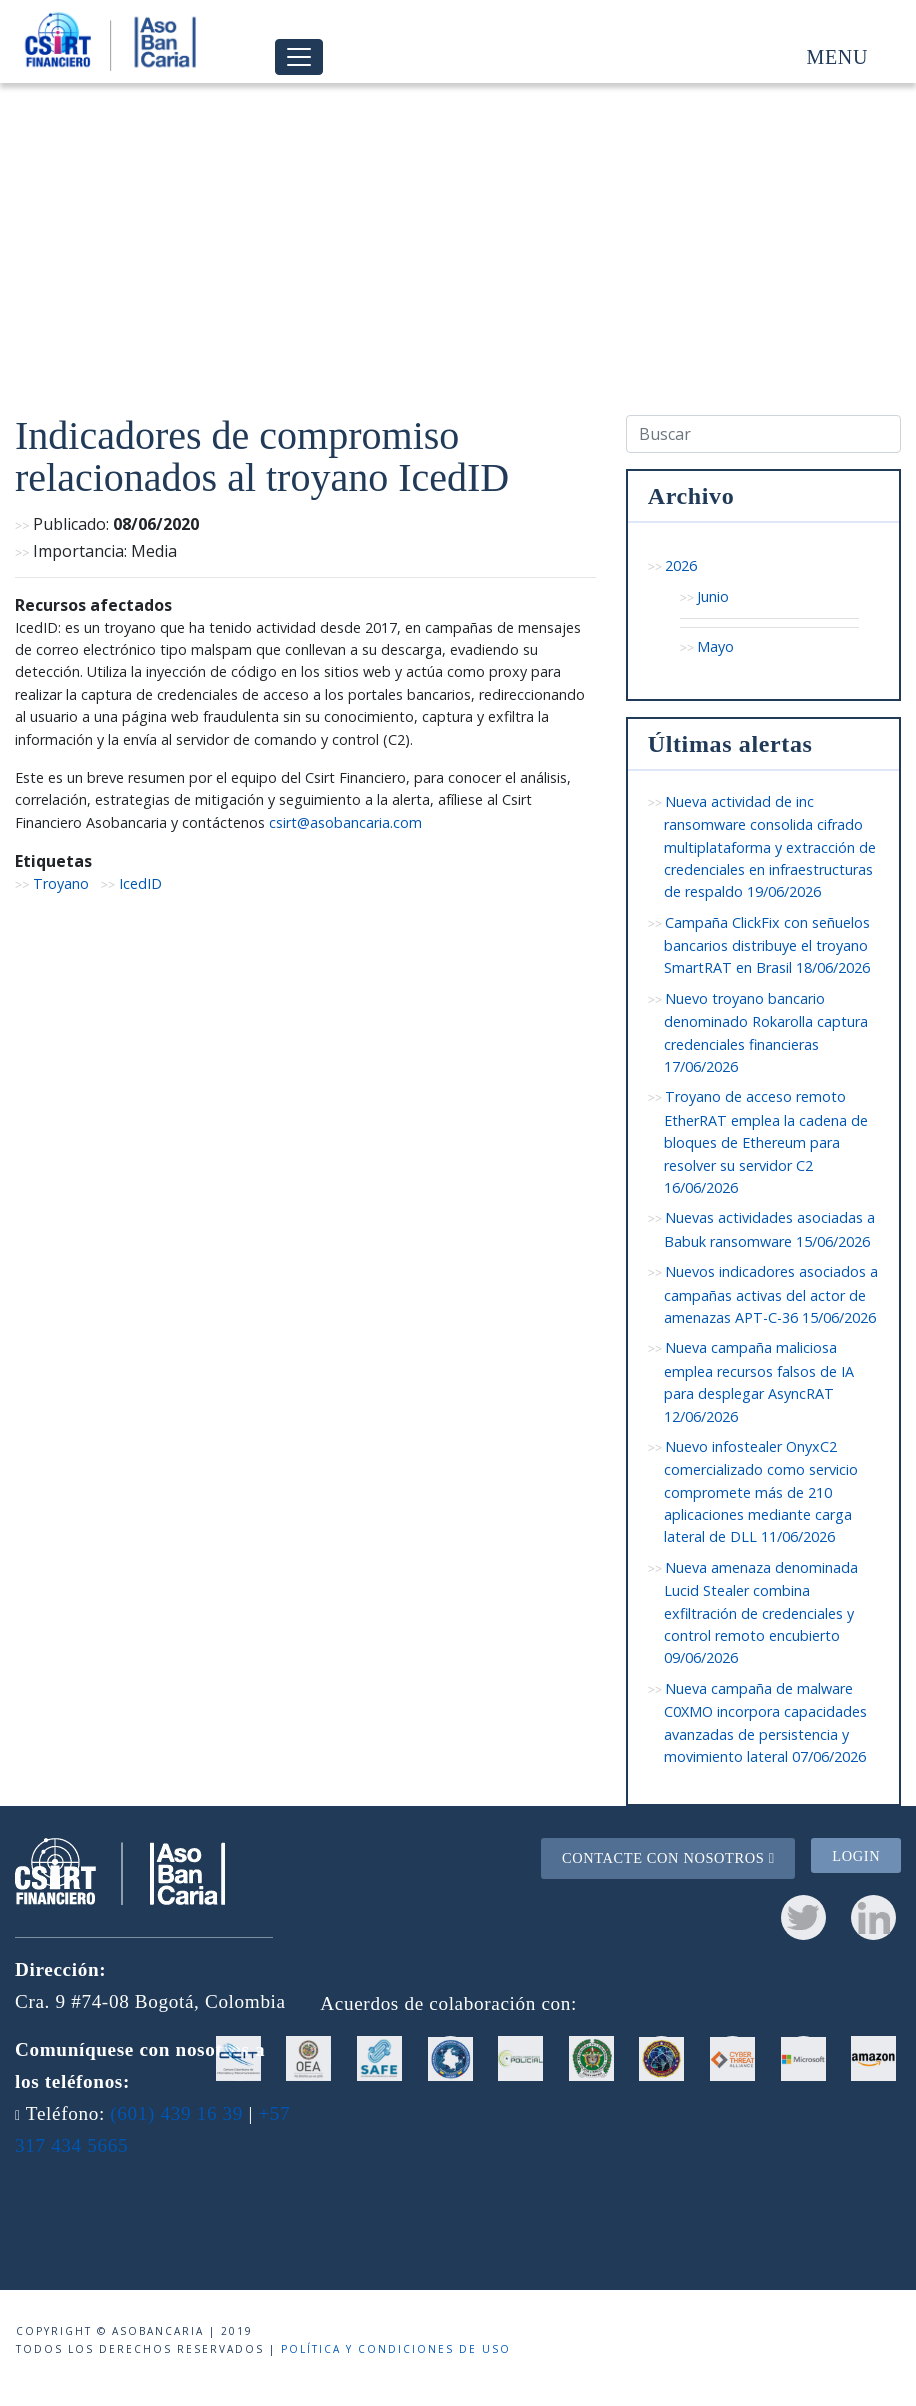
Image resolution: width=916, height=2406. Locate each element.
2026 (681, 565)
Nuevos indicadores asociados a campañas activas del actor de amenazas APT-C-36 (771, 1294)
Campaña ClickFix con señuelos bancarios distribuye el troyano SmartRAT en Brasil (767, 945)
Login (856, 1855)
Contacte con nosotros (668, 1858)
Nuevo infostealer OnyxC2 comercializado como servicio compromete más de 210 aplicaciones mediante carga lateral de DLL (761, 1492)
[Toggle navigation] (299, 57)
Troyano (61, 883)
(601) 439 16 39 (176, 2113)
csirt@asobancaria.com (345, 822)
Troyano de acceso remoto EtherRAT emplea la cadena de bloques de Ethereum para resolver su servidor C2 (766, 1142)
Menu (837, 57)
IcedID (140, 883)
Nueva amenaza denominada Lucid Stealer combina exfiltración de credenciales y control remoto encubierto (761, 1613)
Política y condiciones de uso (396, 2349)
